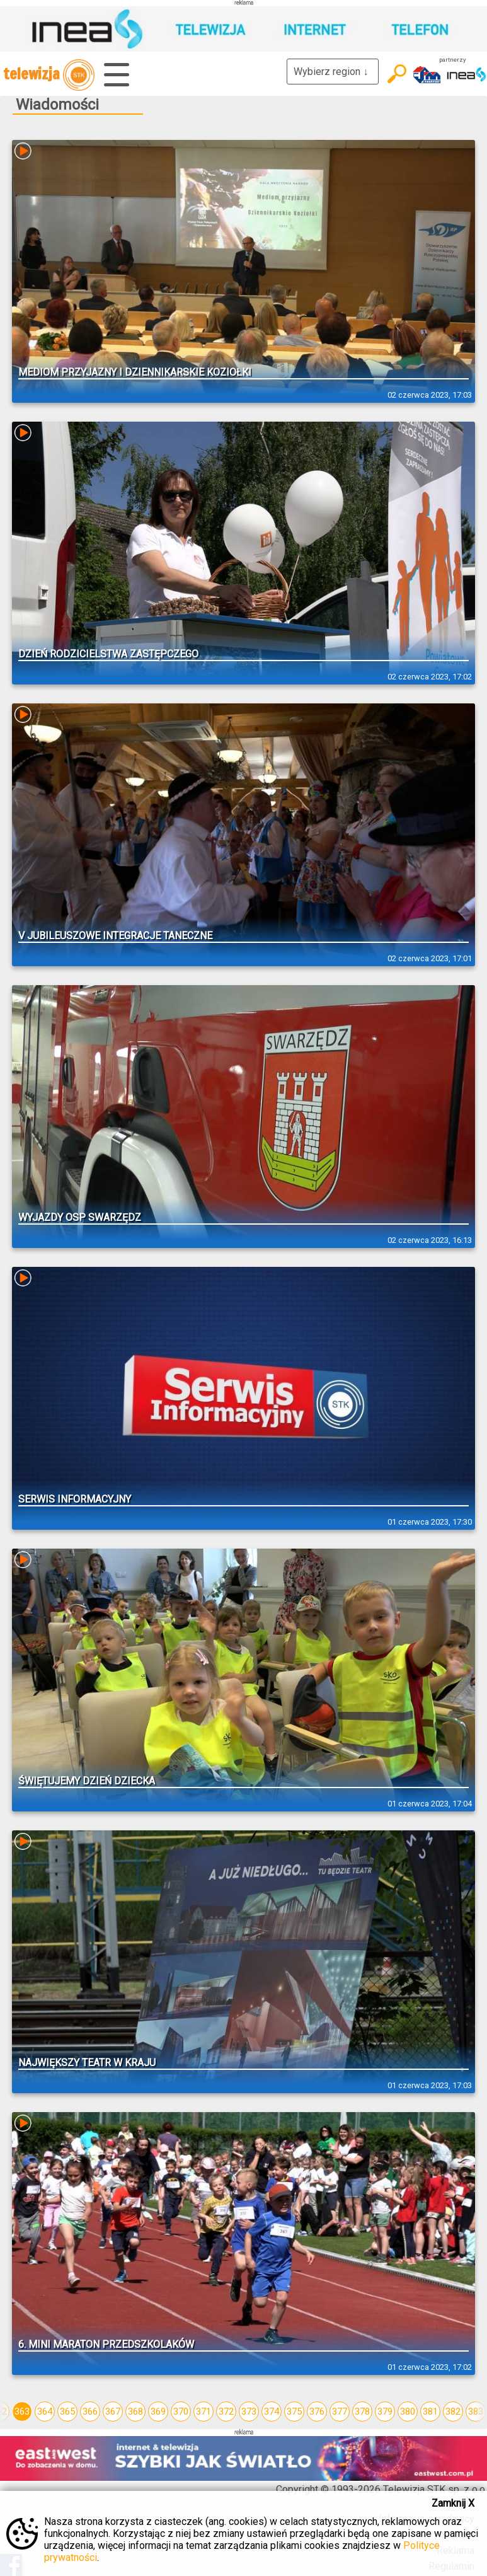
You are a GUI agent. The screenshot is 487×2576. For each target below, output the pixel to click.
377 (339, 2411)
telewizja (49, 75)
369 (158, 2411)
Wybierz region (333, 72)
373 (248, 2411)
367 (112, 2411)
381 (430, 2411)
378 (362, 2411)
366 (90, 2411)
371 (203, 2411)
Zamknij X (453, 2503)
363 (22, 2411)
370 (180, 2411)
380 (407, 2411)
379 (384, 2411)
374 (271, 2411)
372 (226, 2411)
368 (135, 2411)
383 (475, 2411)
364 (44, 2411)
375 (294, 2411)
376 (316, 2411)
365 (67, 2411)
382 (453, 2411)
